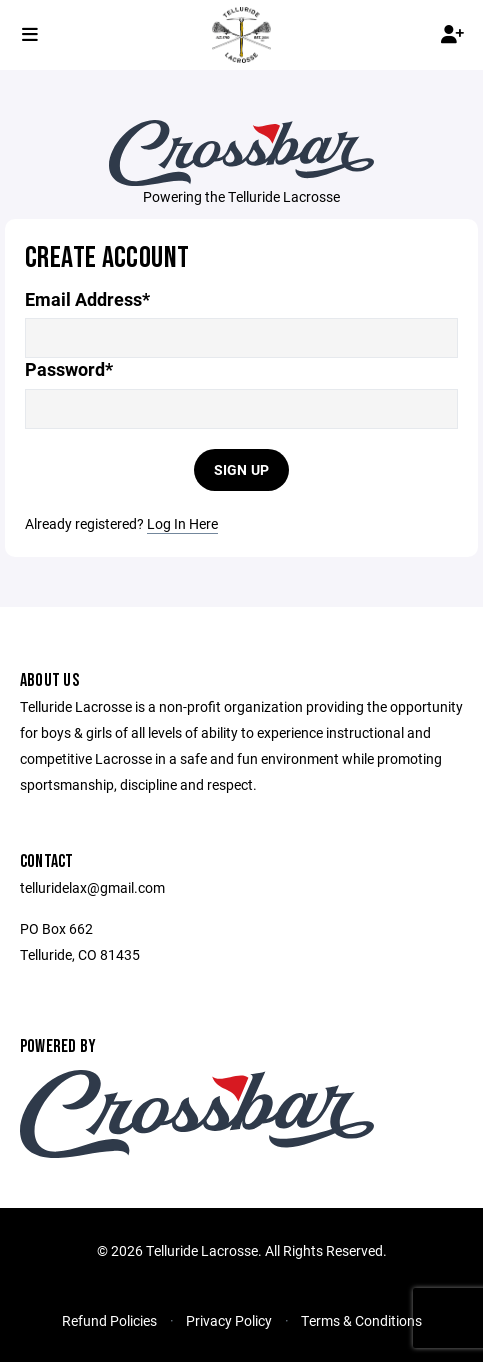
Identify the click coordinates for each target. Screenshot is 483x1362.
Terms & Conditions (361, 1320)
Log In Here (182, 523)
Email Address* (87, 299)
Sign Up (242, 469)
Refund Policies (109, 1320)
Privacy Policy (229, 1320)
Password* (69, 369)
